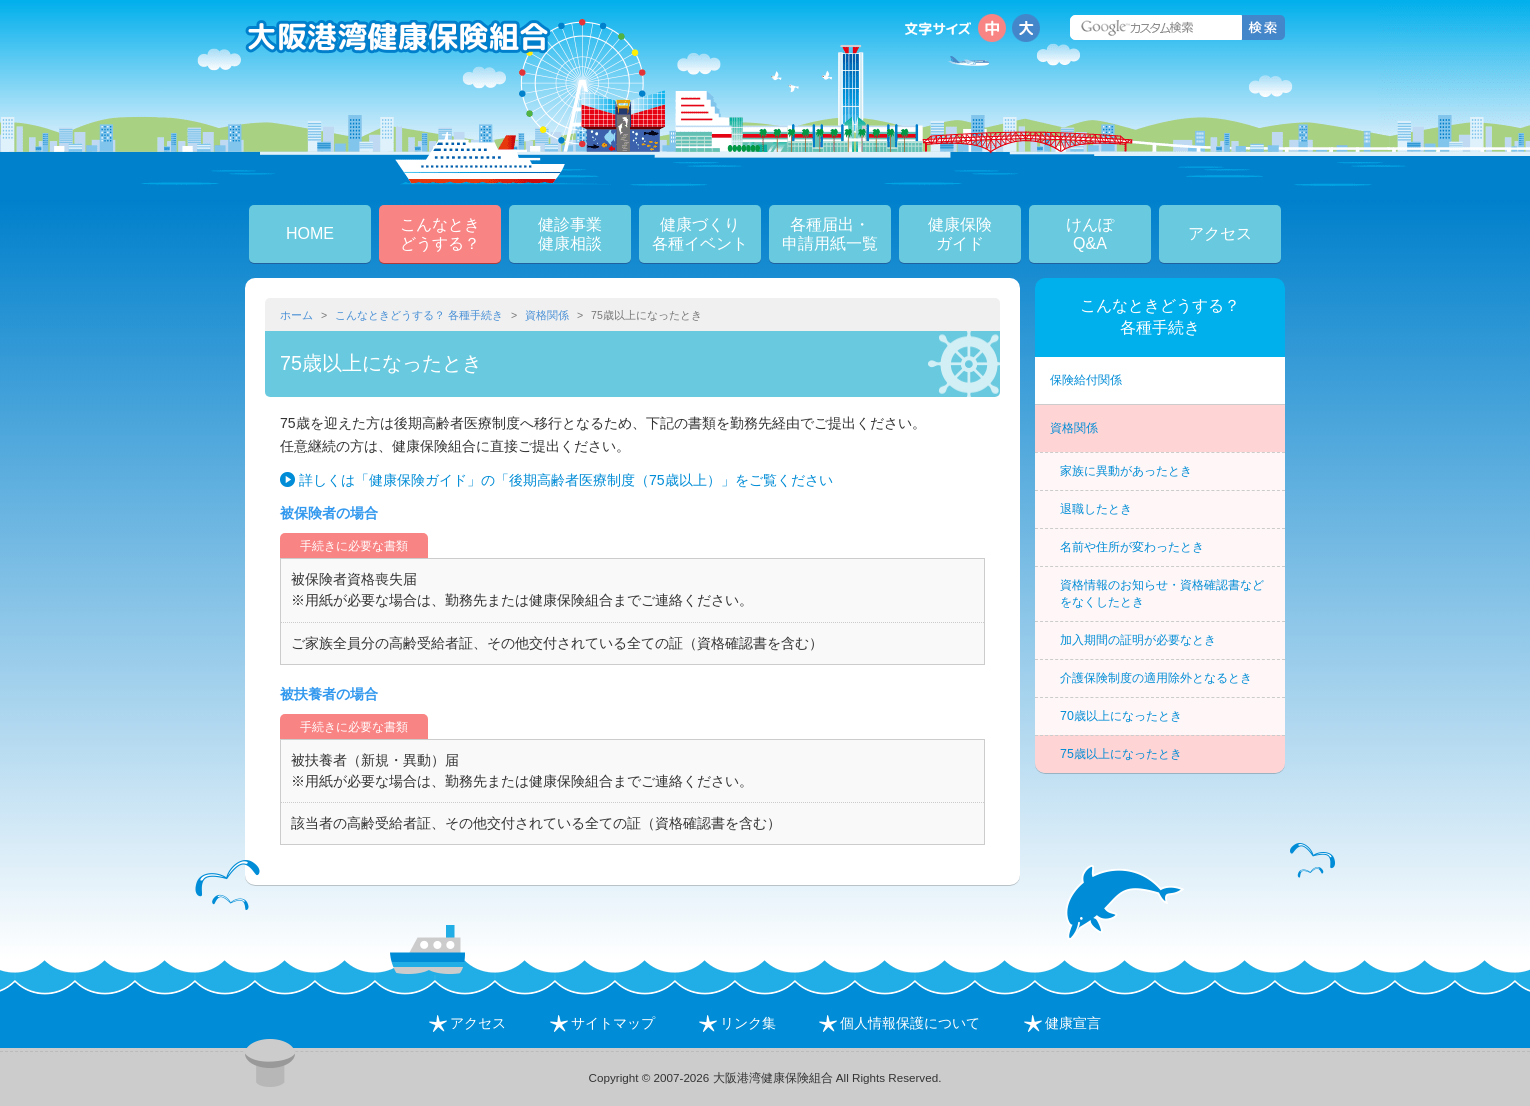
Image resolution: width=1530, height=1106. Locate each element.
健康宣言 (1062, 1023)
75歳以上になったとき (1121, 754)
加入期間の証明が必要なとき (1138, 640)
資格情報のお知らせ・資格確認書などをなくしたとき (1162, 593)
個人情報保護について (899, 1023)
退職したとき (1096, 509)
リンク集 (737, 1023)
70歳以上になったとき (1121, 716)
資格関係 (547, 315)
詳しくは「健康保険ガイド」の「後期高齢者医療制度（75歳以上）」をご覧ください (566, 480)
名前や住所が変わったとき (1132, 547)
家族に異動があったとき (1126, 471)
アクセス (1220, 233)
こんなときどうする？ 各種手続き (419, 315)
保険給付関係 (1086, 380)
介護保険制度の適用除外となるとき (1156, 678)
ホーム (296, 315)
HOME (310, 233)
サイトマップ (602, 1023)
